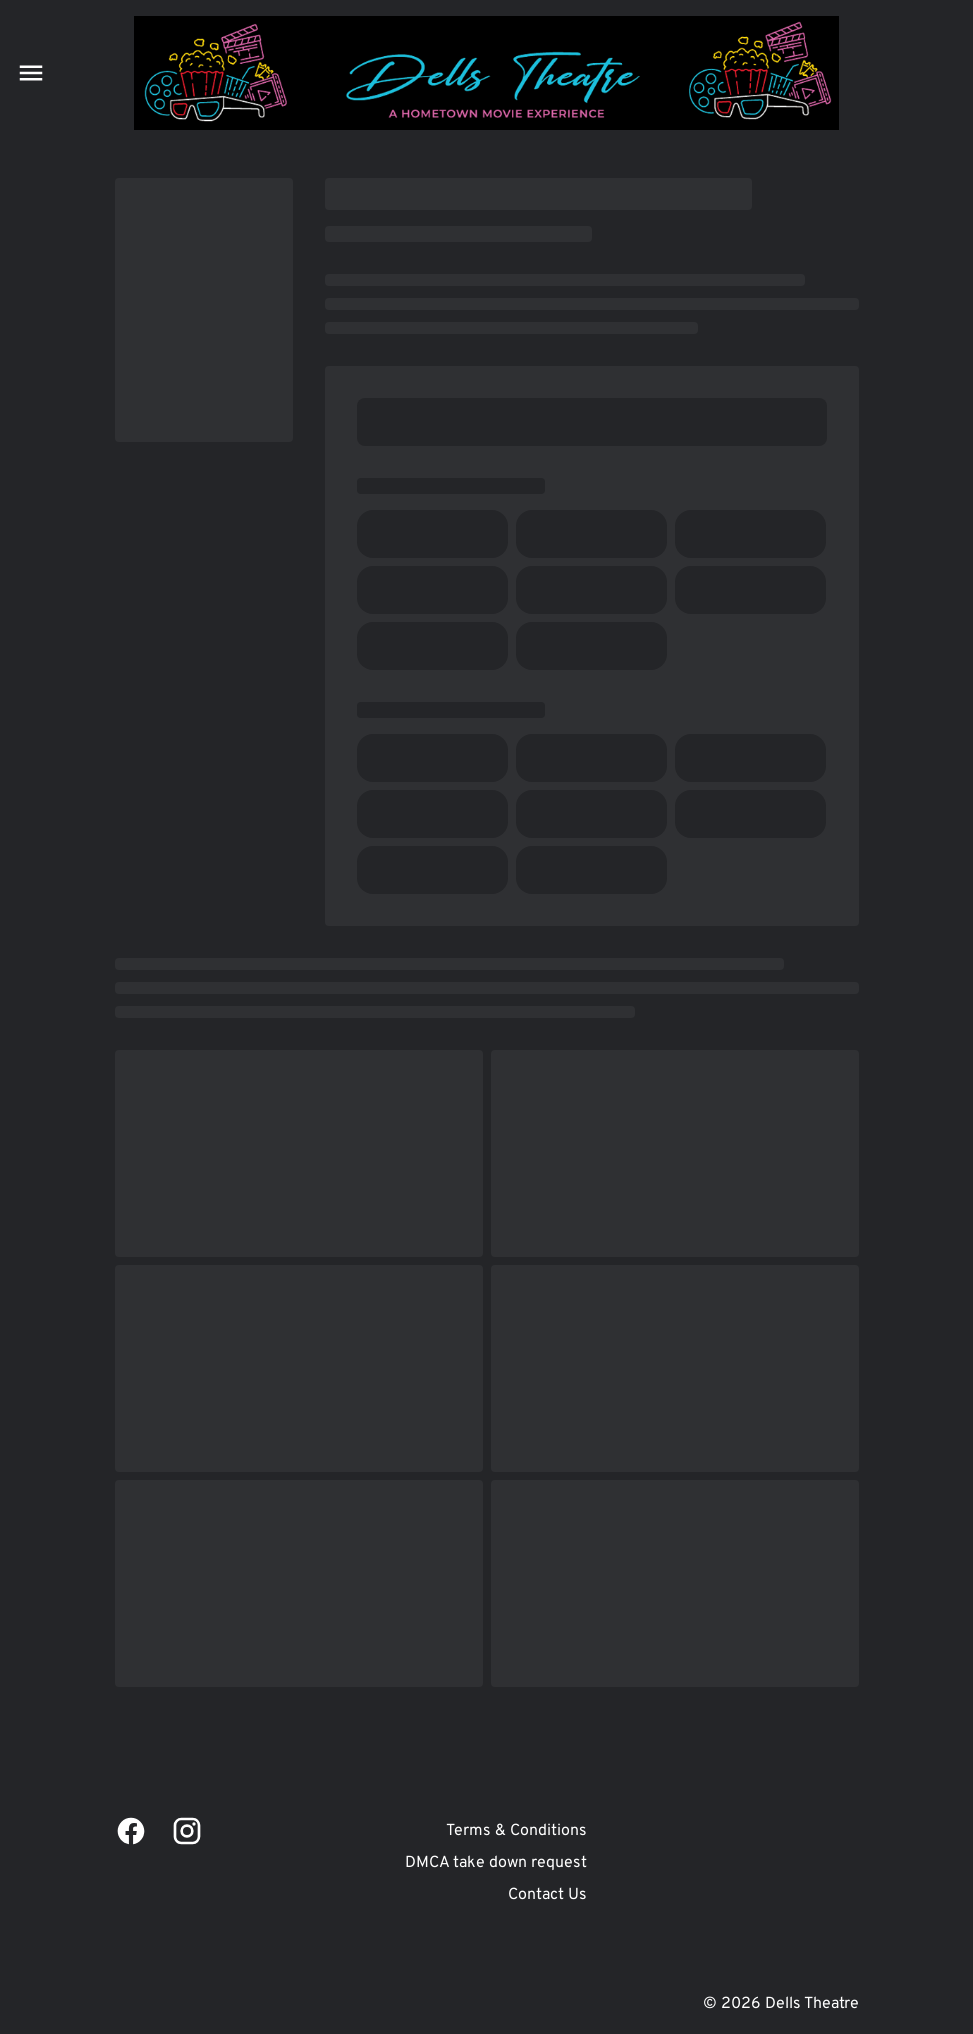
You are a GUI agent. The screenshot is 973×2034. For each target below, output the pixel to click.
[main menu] (31, 73)
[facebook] (131, 1831)
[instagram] (187, 1831)
